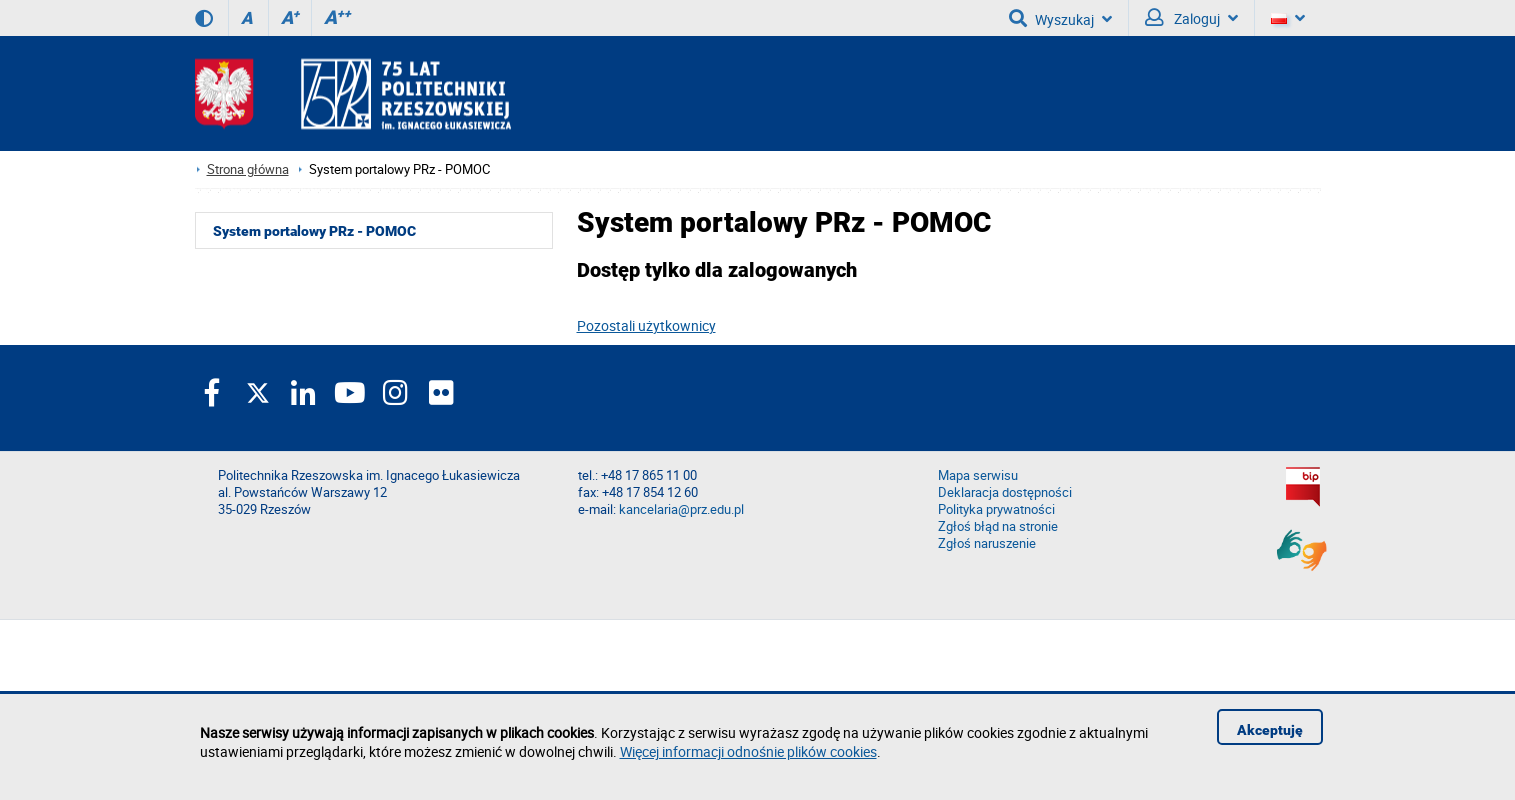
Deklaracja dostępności (1005, 492)
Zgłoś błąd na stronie (998, 526)
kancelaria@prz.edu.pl (681, 509)
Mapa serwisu (978, 475)
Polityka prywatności (996, 509)
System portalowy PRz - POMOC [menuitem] (314, 231)
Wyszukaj (1060, 18)
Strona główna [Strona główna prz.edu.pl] (248, 169)
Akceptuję (1270, 730)
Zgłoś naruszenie (987, 543)
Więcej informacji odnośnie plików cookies (748, 751)
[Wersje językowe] (1288, 18)
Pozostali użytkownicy (646, 325)
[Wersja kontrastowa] (204, 18)
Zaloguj (1191, 18)
